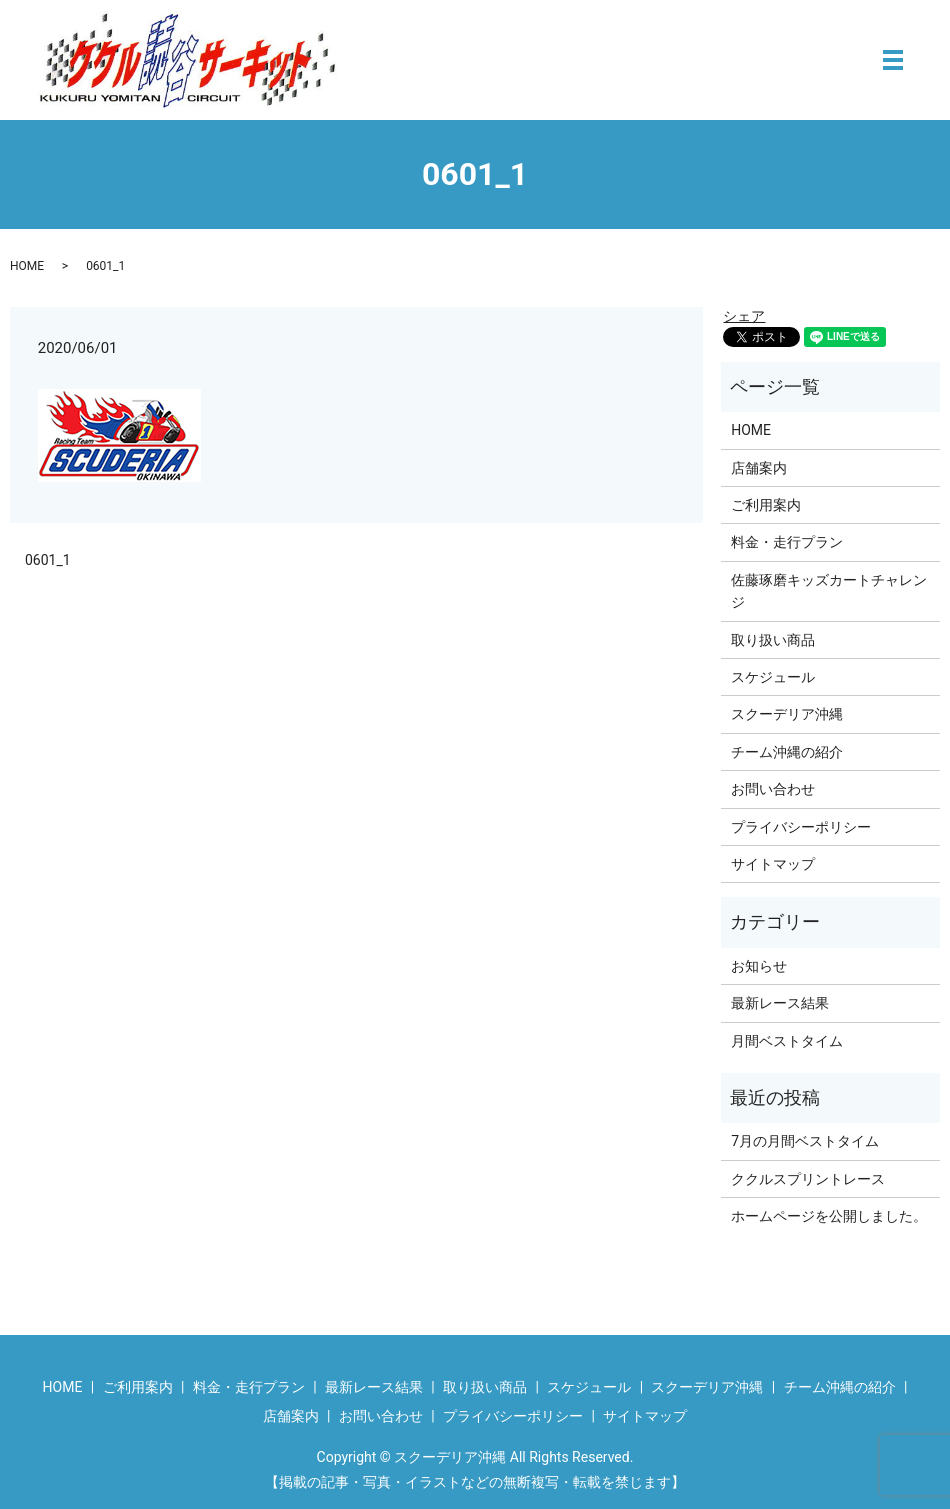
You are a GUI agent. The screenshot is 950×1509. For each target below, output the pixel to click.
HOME (27, 266)
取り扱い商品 (773, 640)
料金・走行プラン (787, 542)
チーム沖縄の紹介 (787, 752)
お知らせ (759, 966)
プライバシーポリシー (801, 827)
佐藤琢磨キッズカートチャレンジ (829, 591)
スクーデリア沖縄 (787, 714)
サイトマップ (773, 864)
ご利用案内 (766, 505)
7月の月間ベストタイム (805, 1141)
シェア (744, 316)
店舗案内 (759, 468)
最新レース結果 (780, 1003)
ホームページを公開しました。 (829, 1216)
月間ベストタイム (787, 1041)
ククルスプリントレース (808, 1179)
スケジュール (773, 677)
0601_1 (48, 560)
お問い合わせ (773, 789)
